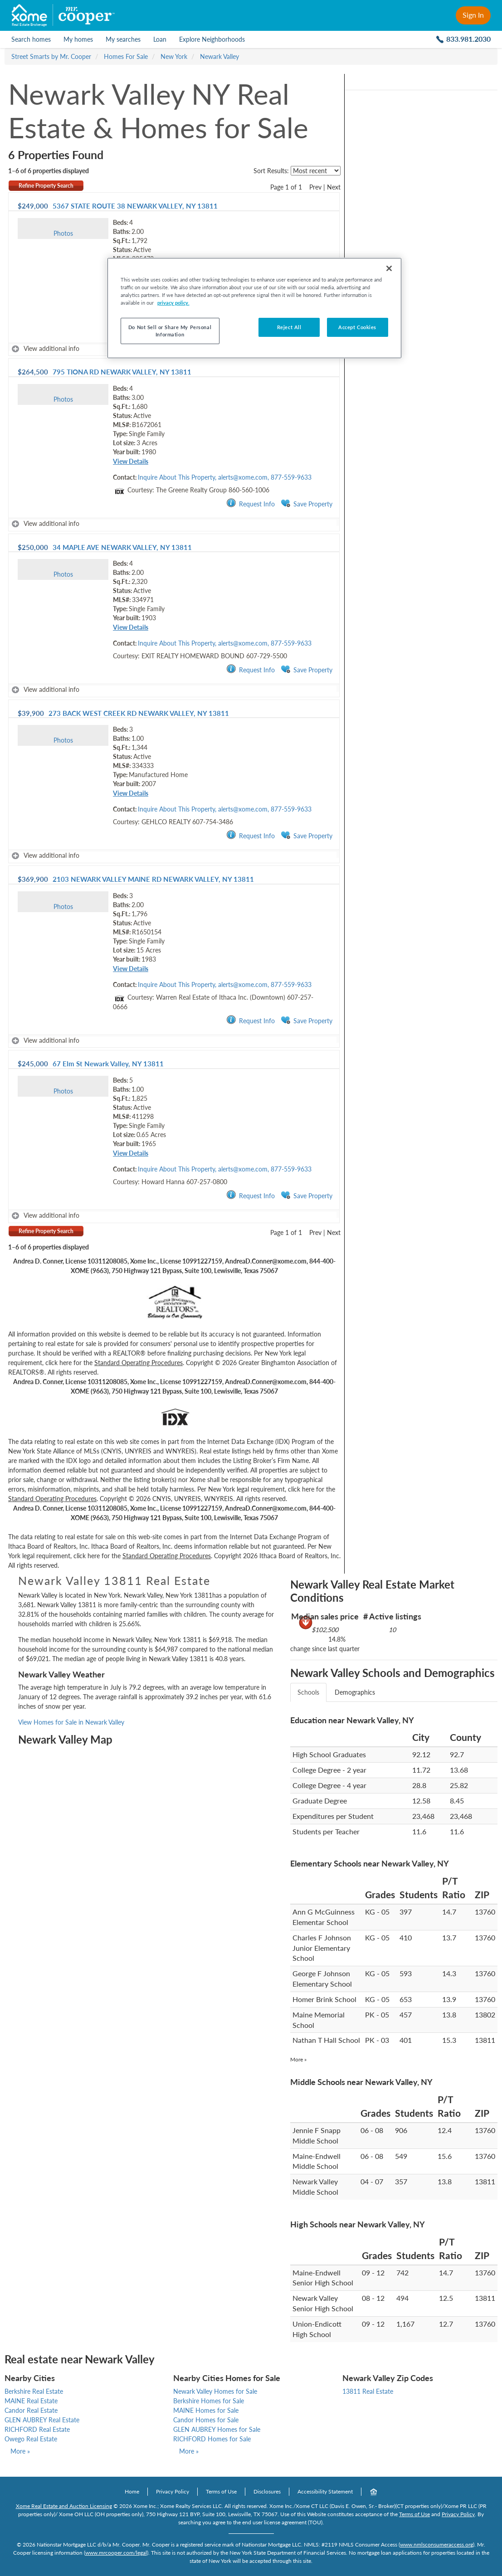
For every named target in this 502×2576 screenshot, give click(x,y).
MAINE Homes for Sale (206, 2410)
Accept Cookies (357, 327)
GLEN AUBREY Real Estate (42, 2420)
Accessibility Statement (325, 2491)
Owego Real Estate (31, 2439)
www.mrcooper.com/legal (116, 2552)
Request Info (250, 503)
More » (298, 2059)
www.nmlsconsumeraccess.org (436, 2544)
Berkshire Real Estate (34, 2391)
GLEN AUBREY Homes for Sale (216, 2429)
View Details (130, 461)
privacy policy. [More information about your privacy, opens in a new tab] (173, 303)
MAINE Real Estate (31, 2401)
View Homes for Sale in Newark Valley (71, 1722)
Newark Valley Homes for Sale (215, 2391)
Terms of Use (221, 2491)
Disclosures (267, 2491)
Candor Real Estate (31, 2410)
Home (132, 2491)
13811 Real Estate (367, 2391)
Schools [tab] (308, 1692)
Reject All (289, 327)
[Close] (389, 268)
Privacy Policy (172, 2491)
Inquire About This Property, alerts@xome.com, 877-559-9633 (225, 477)
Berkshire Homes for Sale (208, 2401)
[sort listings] (316, 170)
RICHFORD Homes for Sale (212, 2439)
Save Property (306, 503)
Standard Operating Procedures (138, 1362)
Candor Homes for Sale (206, 2420)
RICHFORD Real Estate (37, 2429)
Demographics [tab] (355, 1692)
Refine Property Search (46, 185)
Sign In (473, 14)
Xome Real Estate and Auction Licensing (64, 2506)
